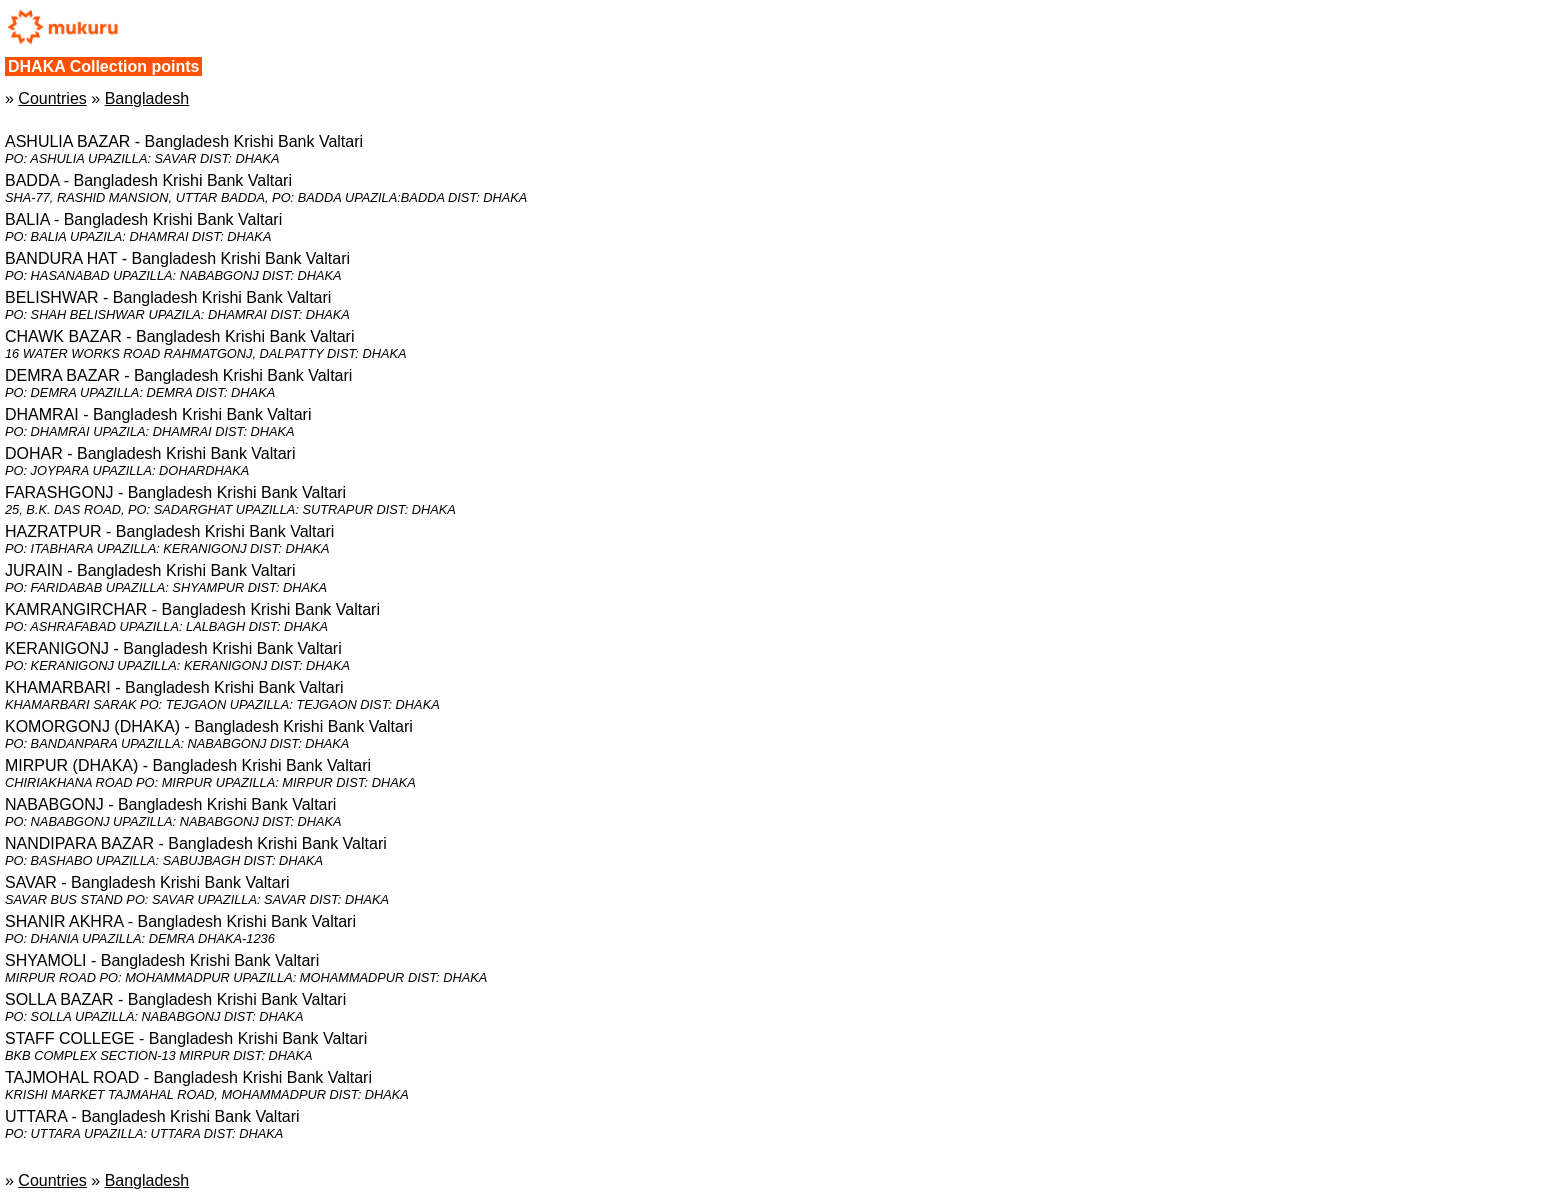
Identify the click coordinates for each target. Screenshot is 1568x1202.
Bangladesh (147, 98)
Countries (52, 98)
